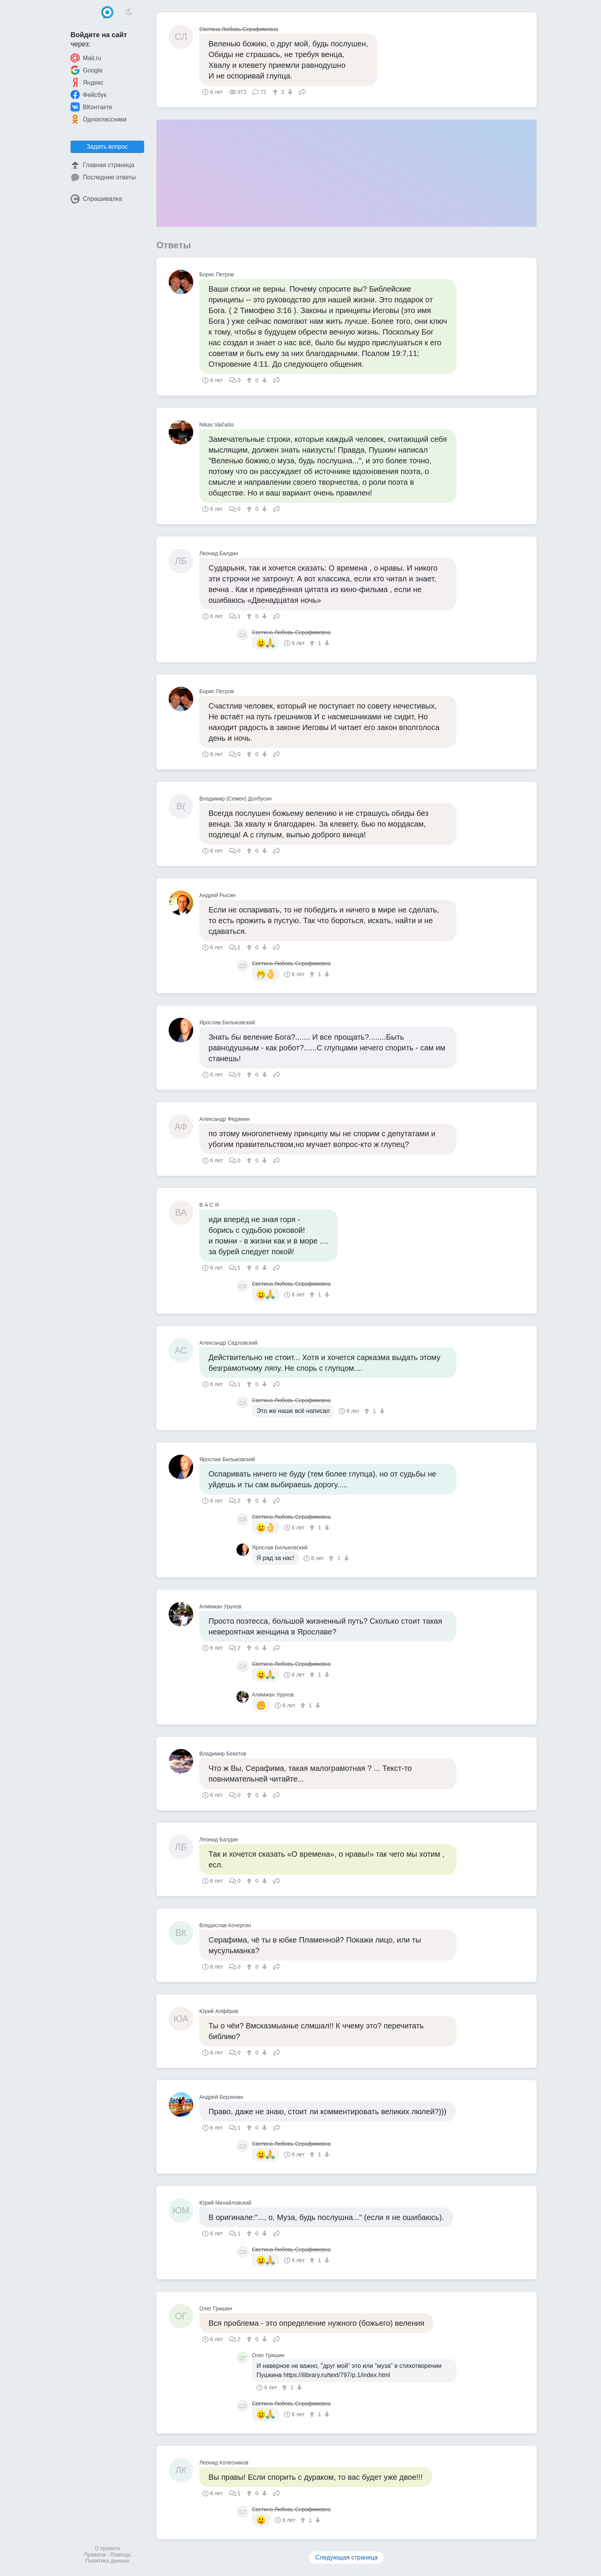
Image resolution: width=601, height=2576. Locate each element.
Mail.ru (86, 57)
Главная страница (102, 165)
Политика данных (107, 2561)
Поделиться (302, 91)
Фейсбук (89, 94)
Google (87, 70)
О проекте (107, 2548)
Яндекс (87, 82)
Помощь (120, 2554)
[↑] (276, 92)
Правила (95, 2554)
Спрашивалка (96, 198)
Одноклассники (98, 119)
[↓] (289, 92)
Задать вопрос (107, 146)
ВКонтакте (91, 107)
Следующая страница (346, 2557)
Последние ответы (103, 177)
